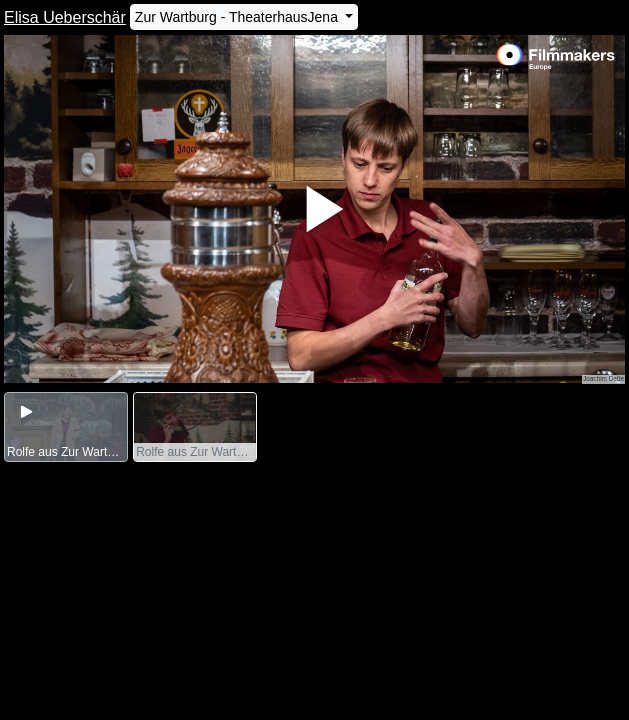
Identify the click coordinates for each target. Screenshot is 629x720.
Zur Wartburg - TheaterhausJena (238, 17)
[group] (66, 427)
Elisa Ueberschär (65, 17)
